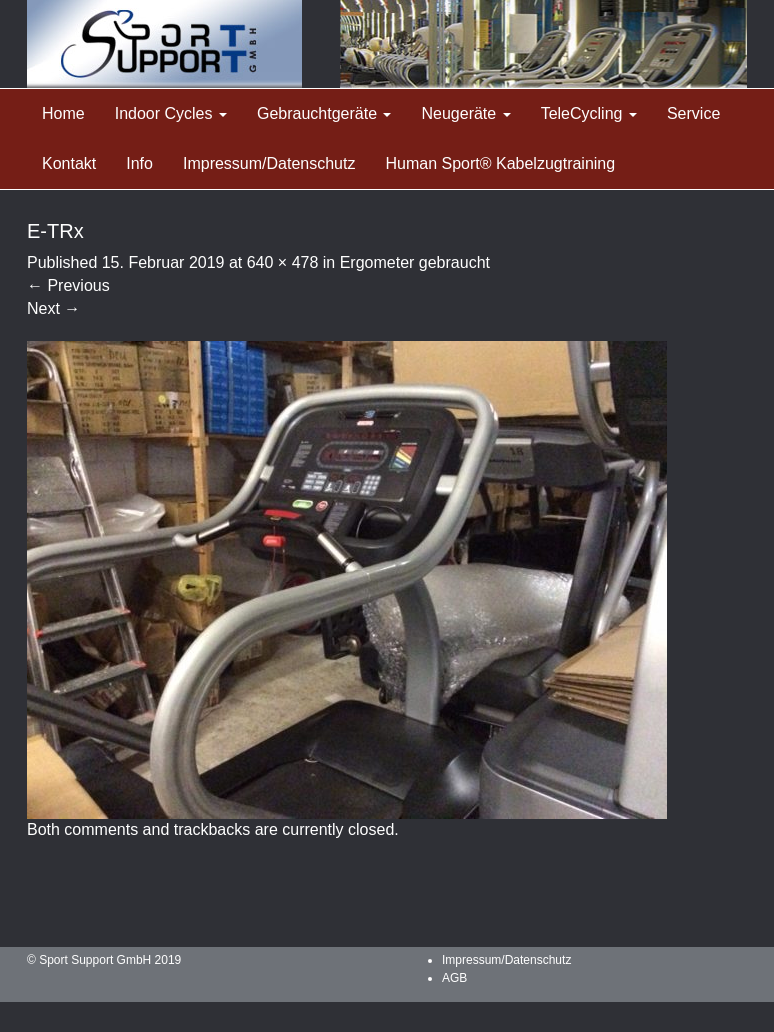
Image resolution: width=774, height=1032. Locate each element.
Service (693, 113)
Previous (68, 285)
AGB (454, 978)
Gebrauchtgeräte (324, 113)
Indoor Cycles (171, 113)
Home (63, 113)
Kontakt (69, 163)
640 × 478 (283, 262)
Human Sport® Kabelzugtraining (500, 163)
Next (53, 308)
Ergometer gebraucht (415, 262)
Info (139, 163)
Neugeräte (465, 113)
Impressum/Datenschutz (269, 163)
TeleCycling (589, 113)
